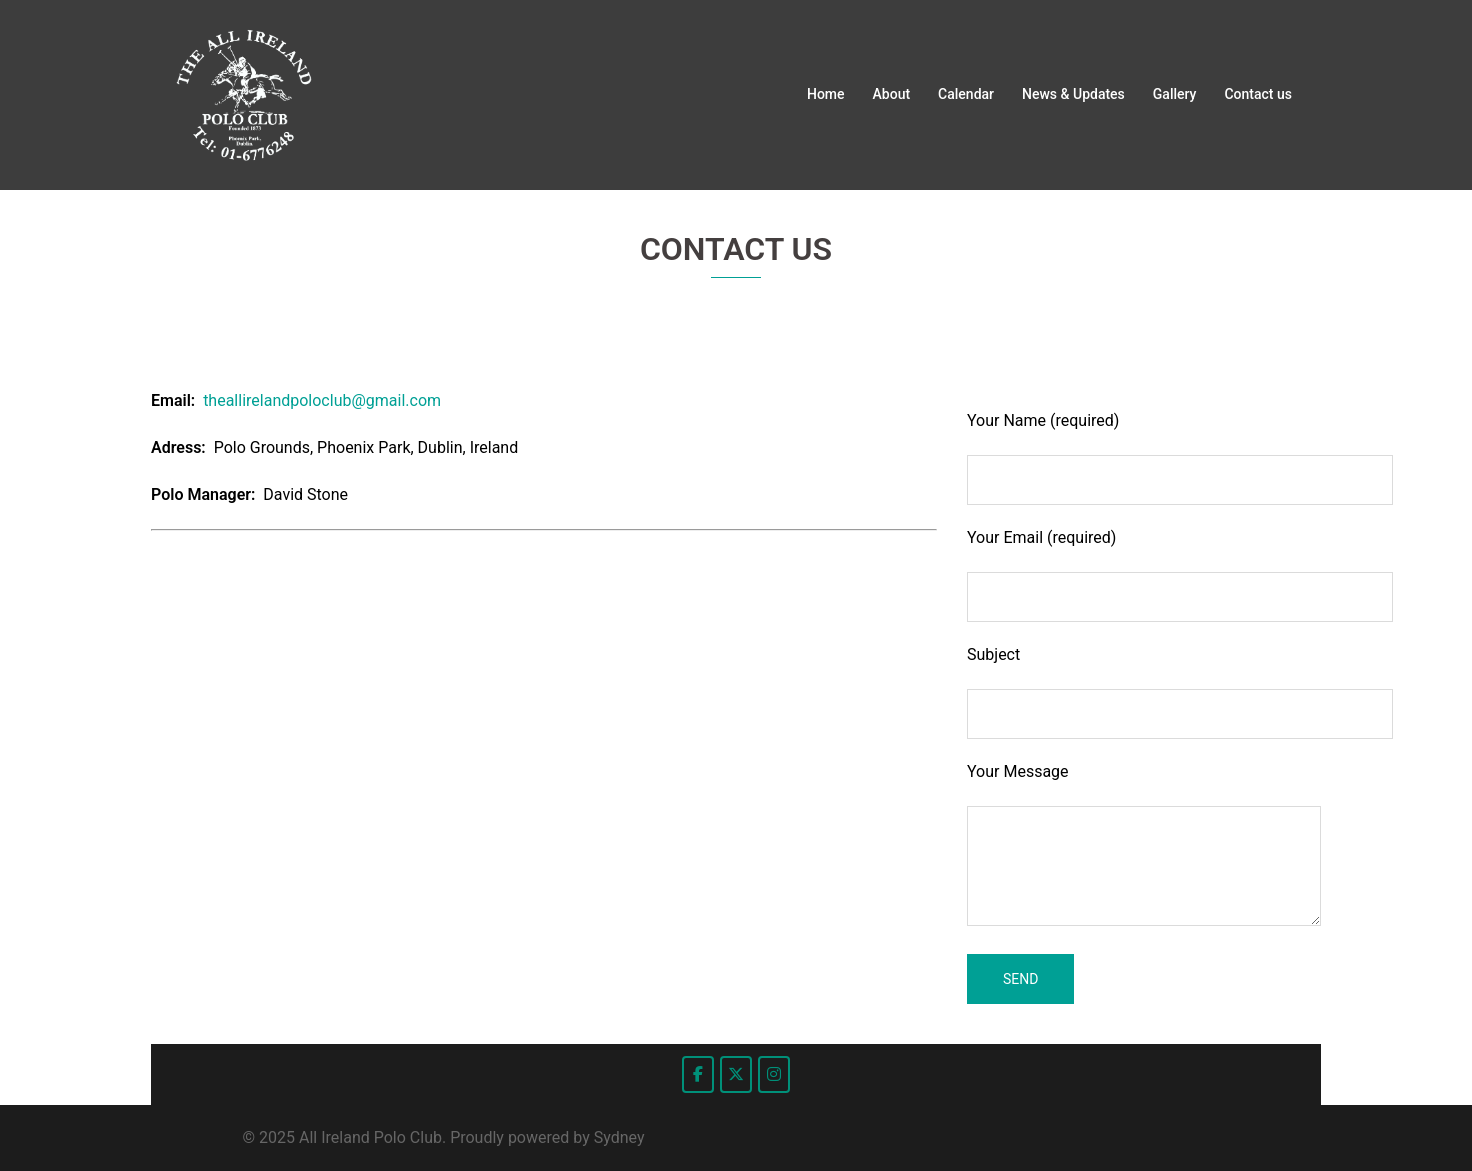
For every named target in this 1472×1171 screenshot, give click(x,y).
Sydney (619, 1137)
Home (826, 94)
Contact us (1258, 94)
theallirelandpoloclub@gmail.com (322, 400)
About (892, 94)
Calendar (966, 94)
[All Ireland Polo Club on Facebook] (698, 1074)
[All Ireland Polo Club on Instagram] (774, 1074)
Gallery (1175, 94)
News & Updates (1073, 94)
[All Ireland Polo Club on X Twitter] (736, 1074)
